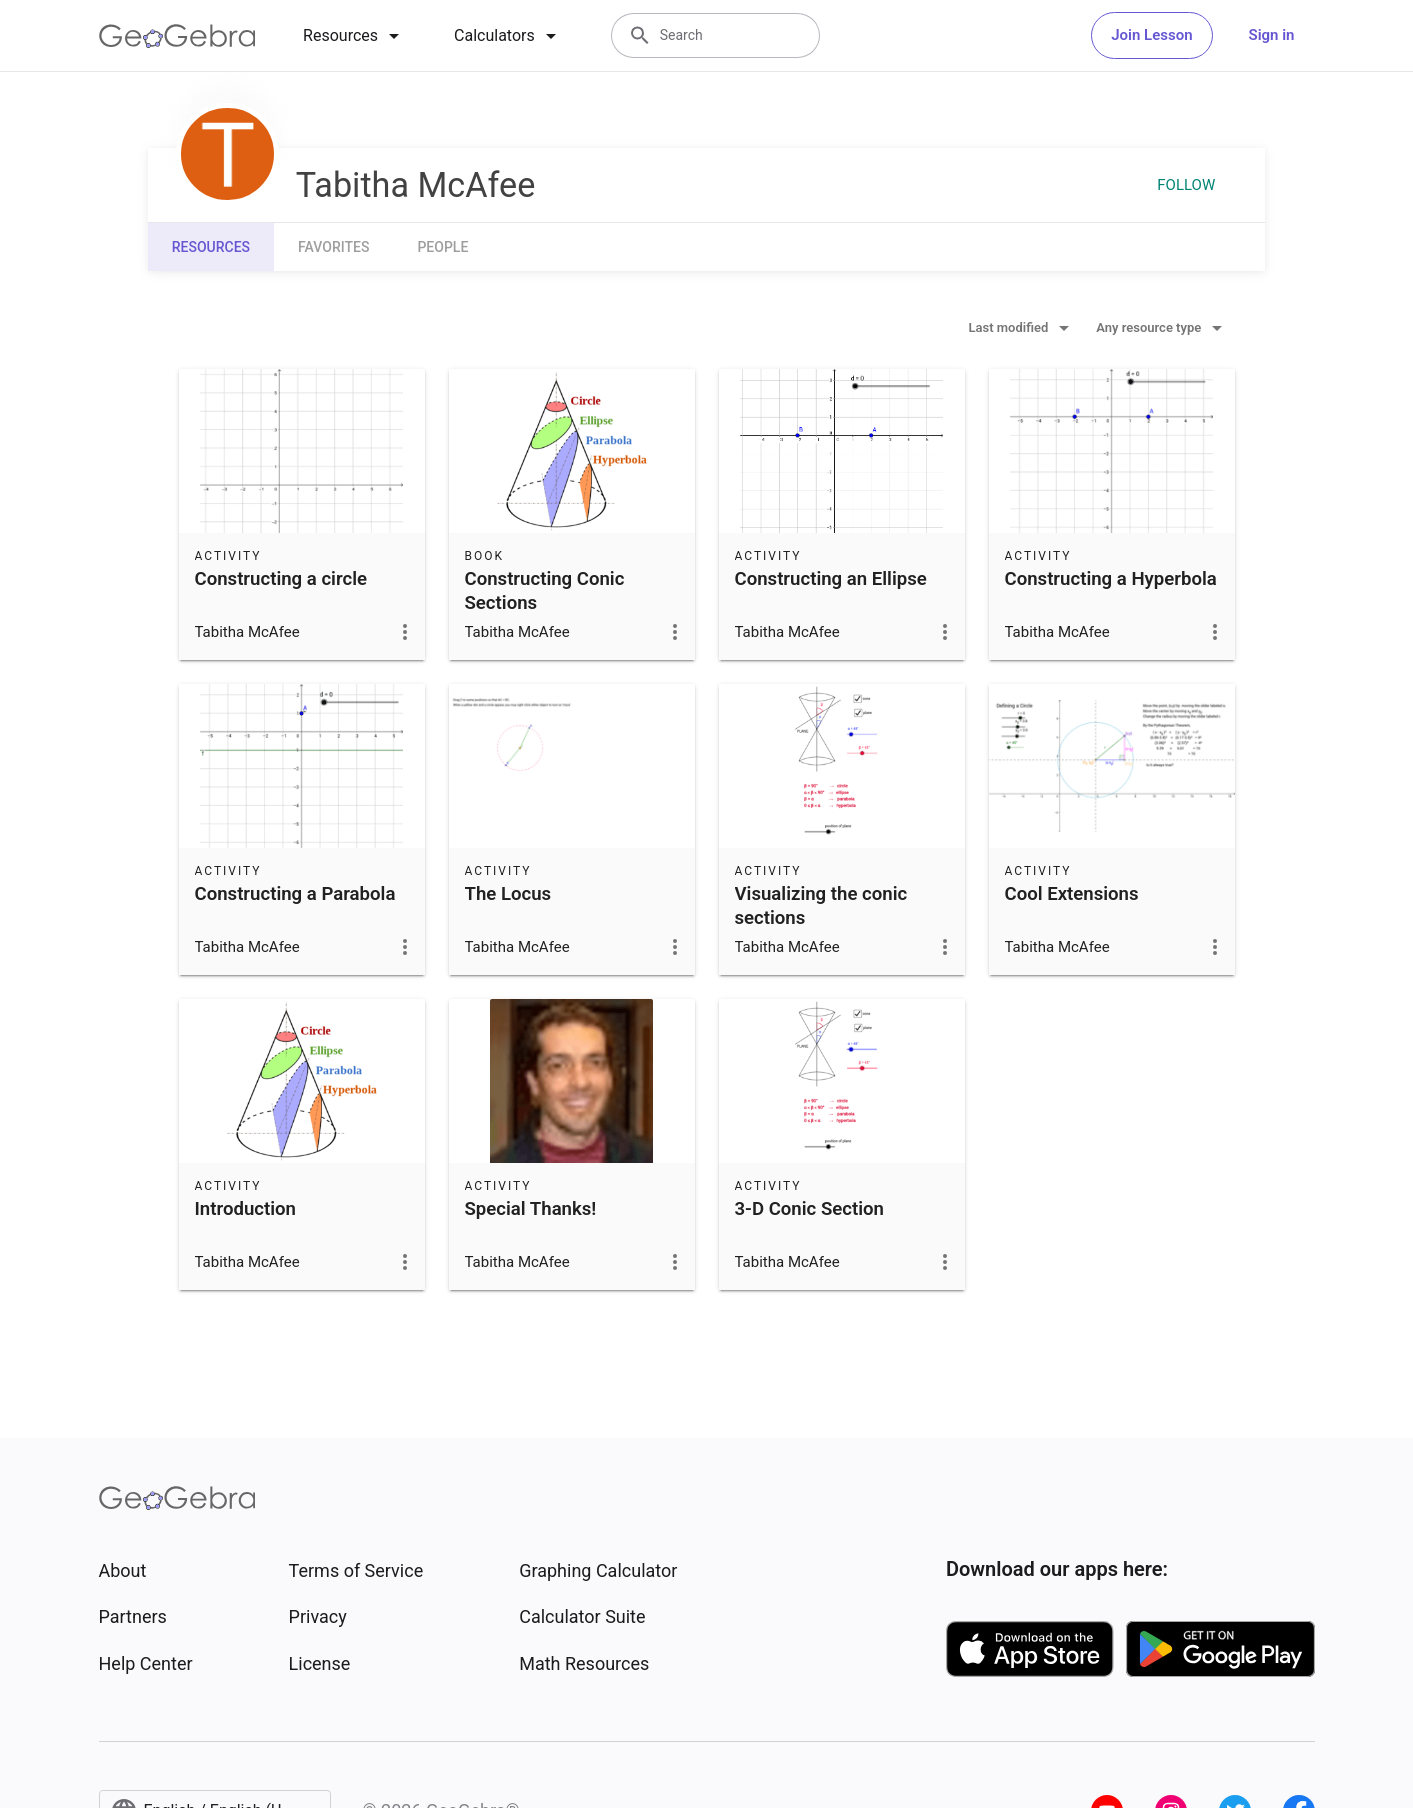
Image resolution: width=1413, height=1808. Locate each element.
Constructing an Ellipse (831, 579)
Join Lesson (1151, 35)
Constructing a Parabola (295, 894)
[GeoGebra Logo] (177, 36)
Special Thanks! (531, 1209)
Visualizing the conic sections (821, 906)
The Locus (508, 894)
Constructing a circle (281, 579)
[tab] (354, 36)
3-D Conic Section (809, 1209)
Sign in (1272, 35)
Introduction (245, 1209)
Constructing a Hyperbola (1111, 579)
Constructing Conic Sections (545, 591)
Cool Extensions (1072, 894)
